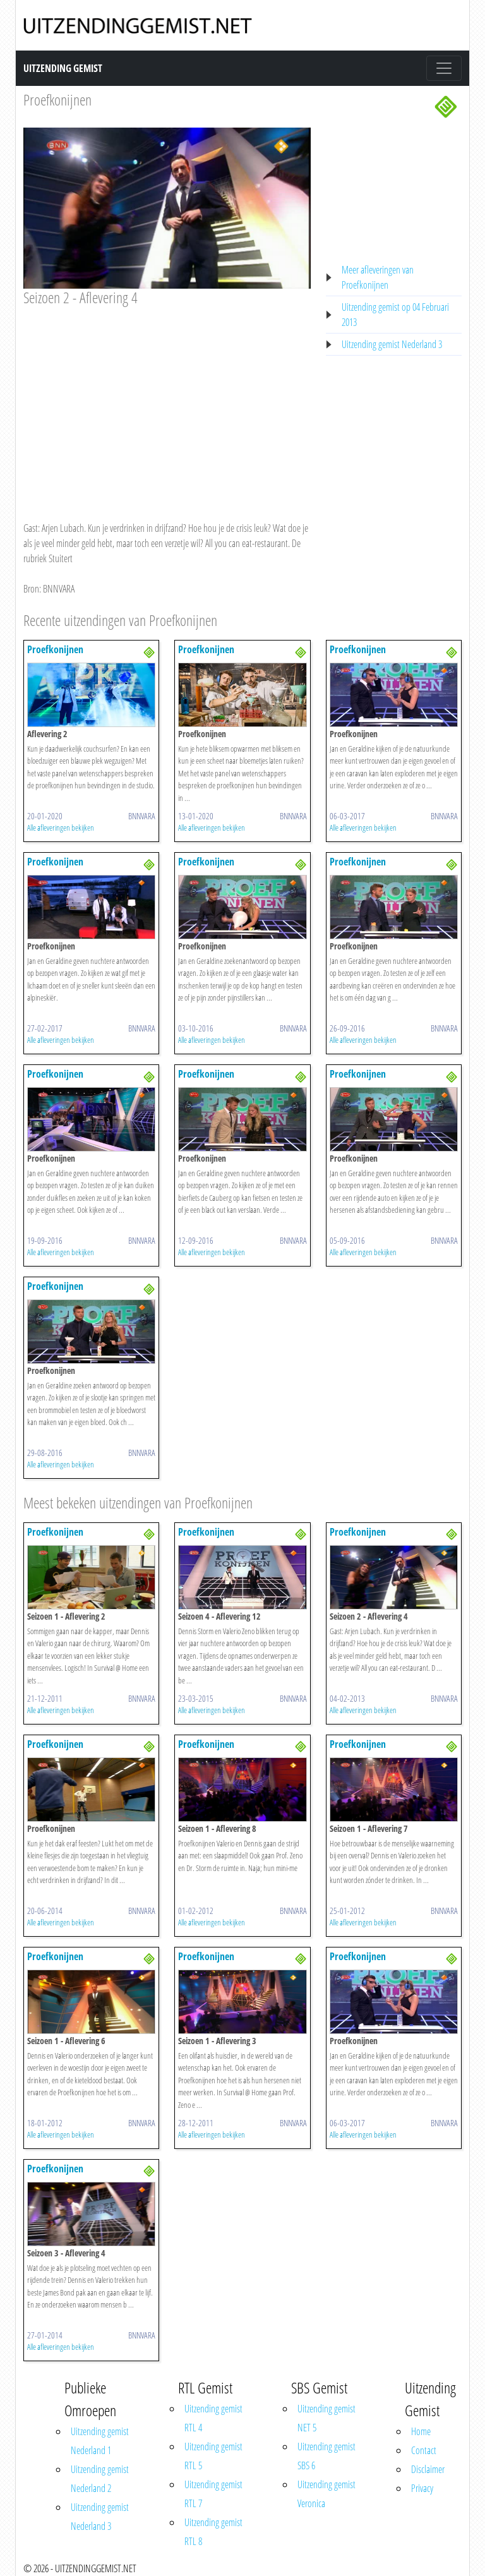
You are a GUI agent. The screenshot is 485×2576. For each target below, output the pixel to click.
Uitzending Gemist (62, 68)
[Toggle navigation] (444, 68)
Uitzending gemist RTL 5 (213, 2456)
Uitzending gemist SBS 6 (326, 2456)
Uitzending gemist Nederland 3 (392, 344)
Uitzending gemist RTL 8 (213, 2531)
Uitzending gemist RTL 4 (213, 2418)
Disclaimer (428, 2469)
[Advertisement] (167, 401)
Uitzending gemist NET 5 (326, 2418)
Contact (423, 2450)
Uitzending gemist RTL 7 (213, 2493)
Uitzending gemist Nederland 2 (100, 2478)
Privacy (422, 2488)
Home (421, 2431)
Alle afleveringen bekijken (60, 827)
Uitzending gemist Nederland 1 (100, 2440)
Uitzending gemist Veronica (326, 2493)
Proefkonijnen (57, 99)
